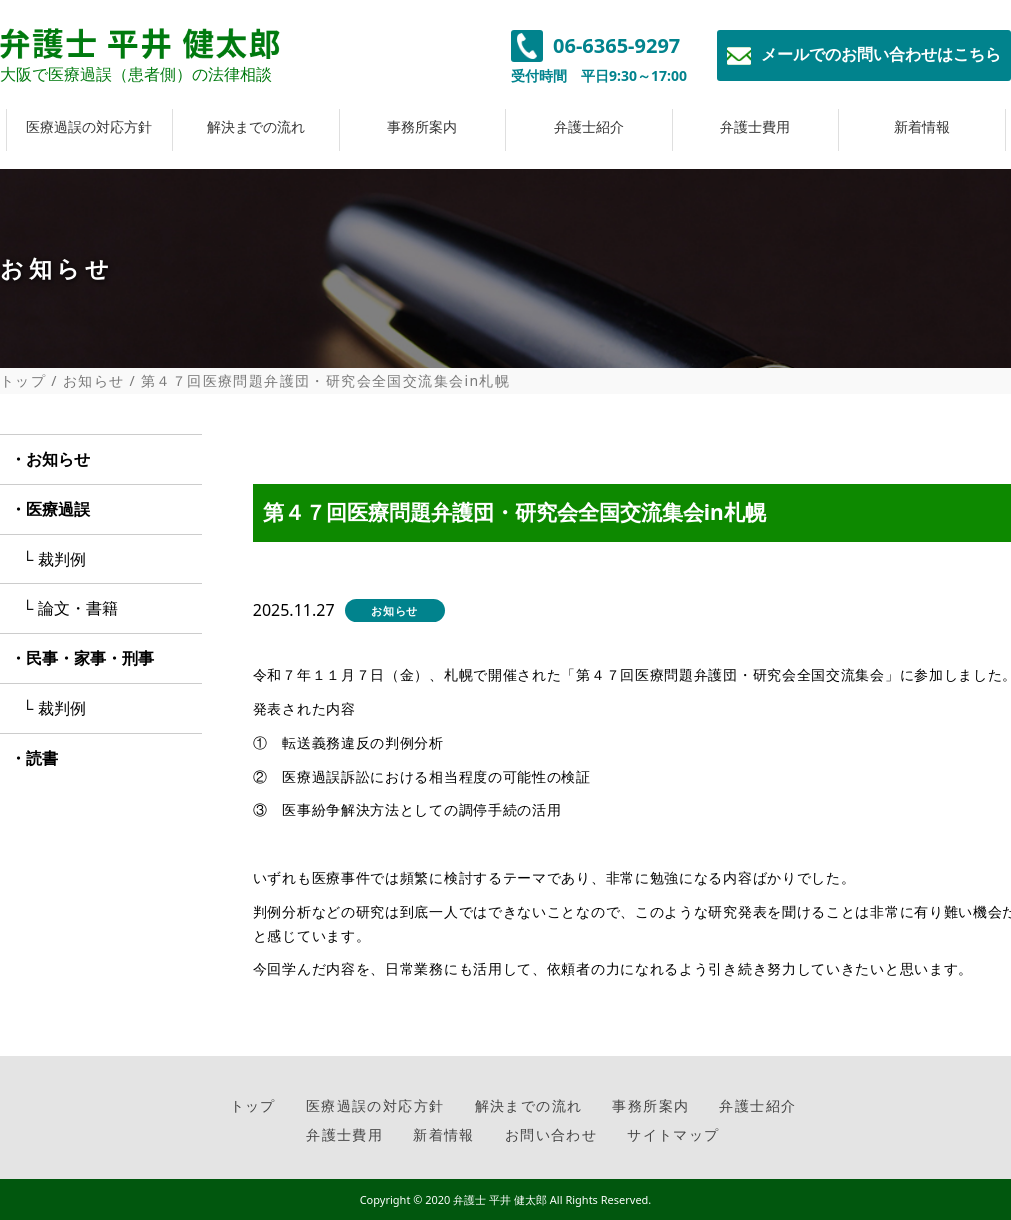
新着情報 (922, 126)
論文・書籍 (78, 608)
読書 (42, 758)
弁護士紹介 (589, 126)
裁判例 (62, 559)
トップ (23, 381)
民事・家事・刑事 (90, 658)
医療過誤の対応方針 (89, 126)
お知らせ (94, 381)
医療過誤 (58, 509)
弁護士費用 (755, 126)
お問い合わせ (551, 1134)
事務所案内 (422, 126)
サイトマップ (673, 1134)
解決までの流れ (256, 126)
